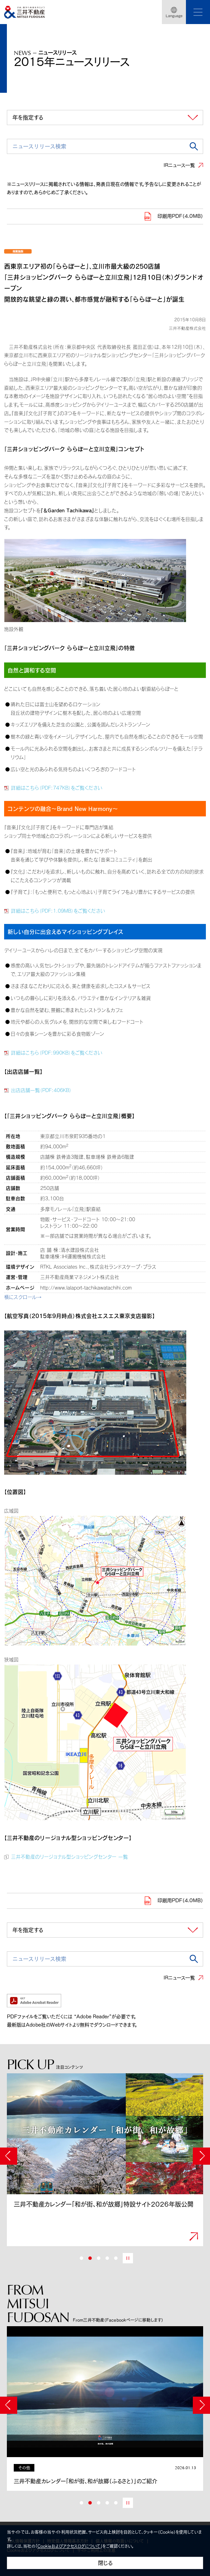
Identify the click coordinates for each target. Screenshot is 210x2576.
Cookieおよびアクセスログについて (68, 2546)
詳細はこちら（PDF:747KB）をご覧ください (56, 788)
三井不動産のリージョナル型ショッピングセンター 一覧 (69, 1857)
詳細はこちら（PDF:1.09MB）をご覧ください (58, 911)
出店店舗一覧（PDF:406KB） (41, 1090)
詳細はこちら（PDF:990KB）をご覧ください (56, 1053)
